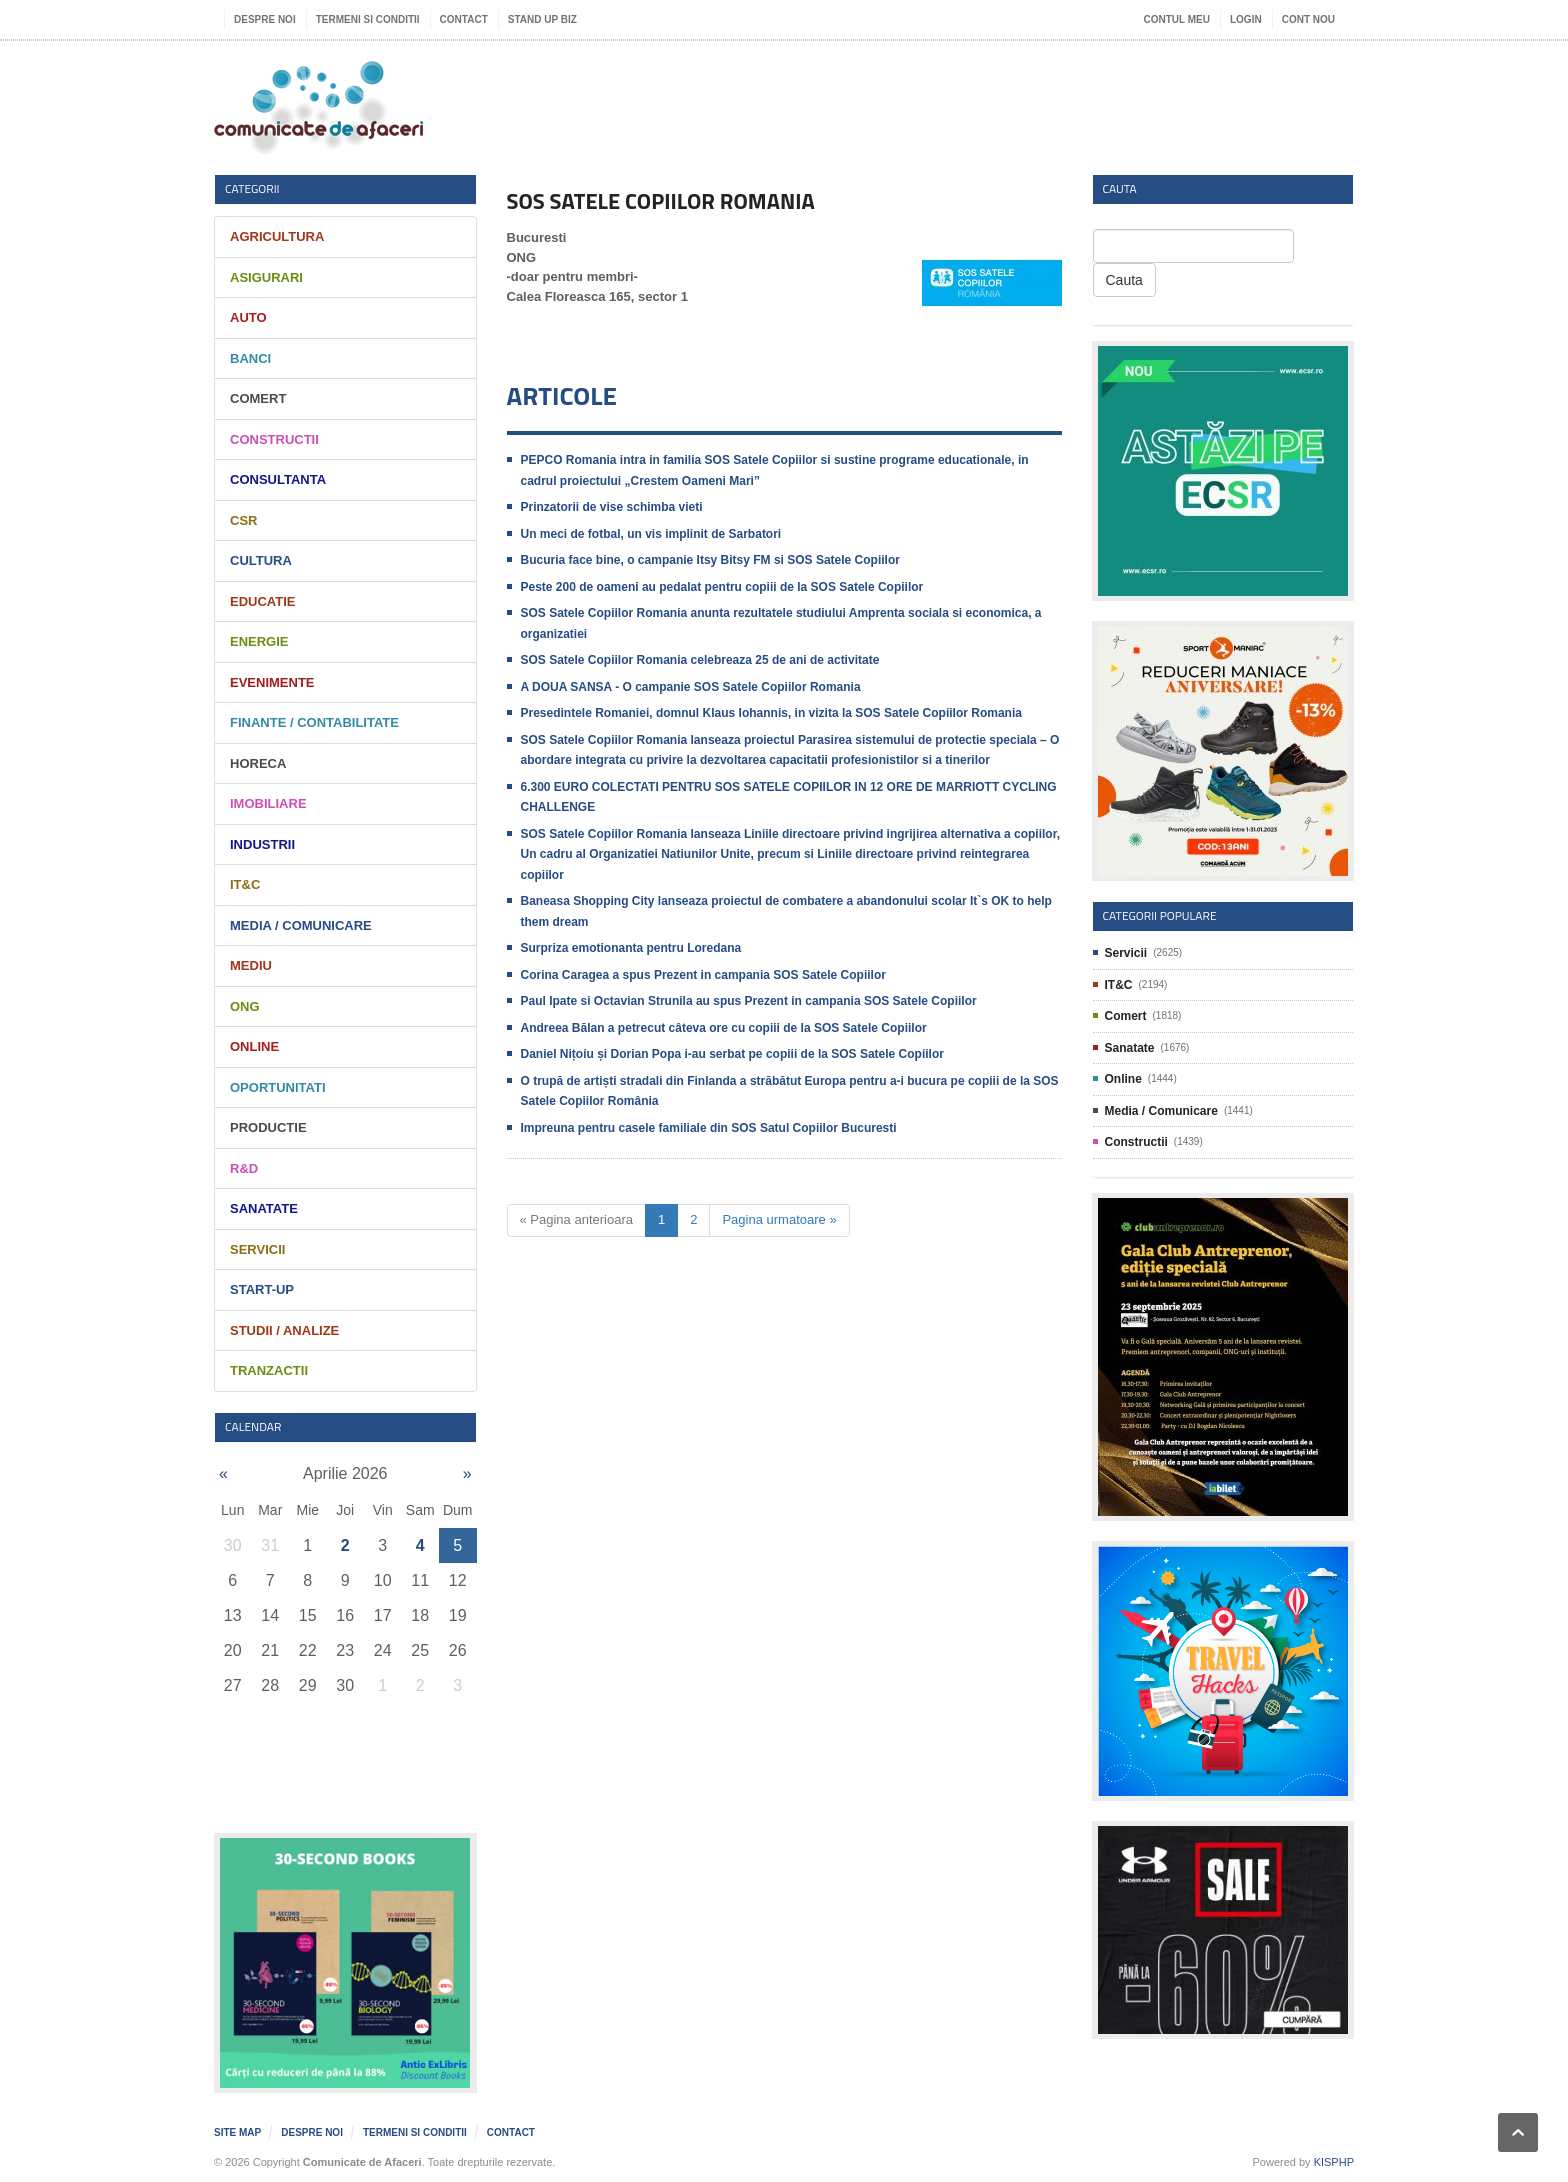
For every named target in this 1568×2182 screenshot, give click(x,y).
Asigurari (266, 277)
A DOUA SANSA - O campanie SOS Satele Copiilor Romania (691, 687)
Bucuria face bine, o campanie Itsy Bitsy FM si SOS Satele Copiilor (710, 560)
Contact (464, 19)
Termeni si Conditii (368, 19)
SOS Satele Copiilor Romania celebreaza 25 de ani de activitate (700, 660)
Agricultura (277, 236)
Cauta (1124, 280)
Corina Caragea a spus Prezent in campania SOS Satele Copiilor (703, 975)
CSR (243, 520)
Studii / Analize (284, 1330)
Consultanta (278, 479)
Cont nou (1308, 19)
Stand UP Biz (542, 19)
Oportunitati (278, 1087)
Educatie (262, 601)
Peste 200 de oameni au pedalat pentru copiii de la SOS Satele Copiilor (722, 587)
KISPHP (1334, 2162)
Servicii (257, 1249)
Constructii (274, 439)
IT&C (245, 884)
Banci (250, 358)
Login (1246, 19)
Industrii (262, 844)
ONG (245, 1006)
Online (254, 1046)
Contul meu (1177, 19)
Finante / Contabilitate (314, 722)
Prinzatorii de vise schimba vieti (612, 507)
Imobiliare (268, 803)
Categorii (252, 188)
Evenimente (272, 682)
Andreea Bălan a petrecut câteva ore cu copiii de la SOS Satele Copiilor (724, 1028)
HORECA (258, 763)
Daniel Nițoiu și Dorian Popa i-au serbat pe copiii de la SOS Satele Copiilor (732, 1054)
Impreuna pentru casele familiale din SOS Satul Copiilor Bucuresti (709, 1128)
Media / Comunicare (301, 925)
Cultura (261, 560)
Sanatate (264, 1208)
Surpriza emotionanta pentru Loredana (631, 948)
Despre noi (265, 19)
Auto (248, 317)
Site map (237, 2132)
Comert (258, 398)
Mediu (251, 965)
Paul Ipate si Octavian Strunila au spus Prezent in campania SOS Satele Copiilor (749, 1001)
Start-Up (262, 1289)
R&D (244, 1168)
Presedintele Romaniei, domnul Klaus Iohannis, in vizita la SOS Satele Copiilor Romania (771, 713)
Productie (268, 1127)
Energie (259, 641)
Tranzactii (269, 1370)
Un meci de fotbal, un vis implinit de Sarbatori (651, 534)
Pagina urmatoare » (779, 1219)
